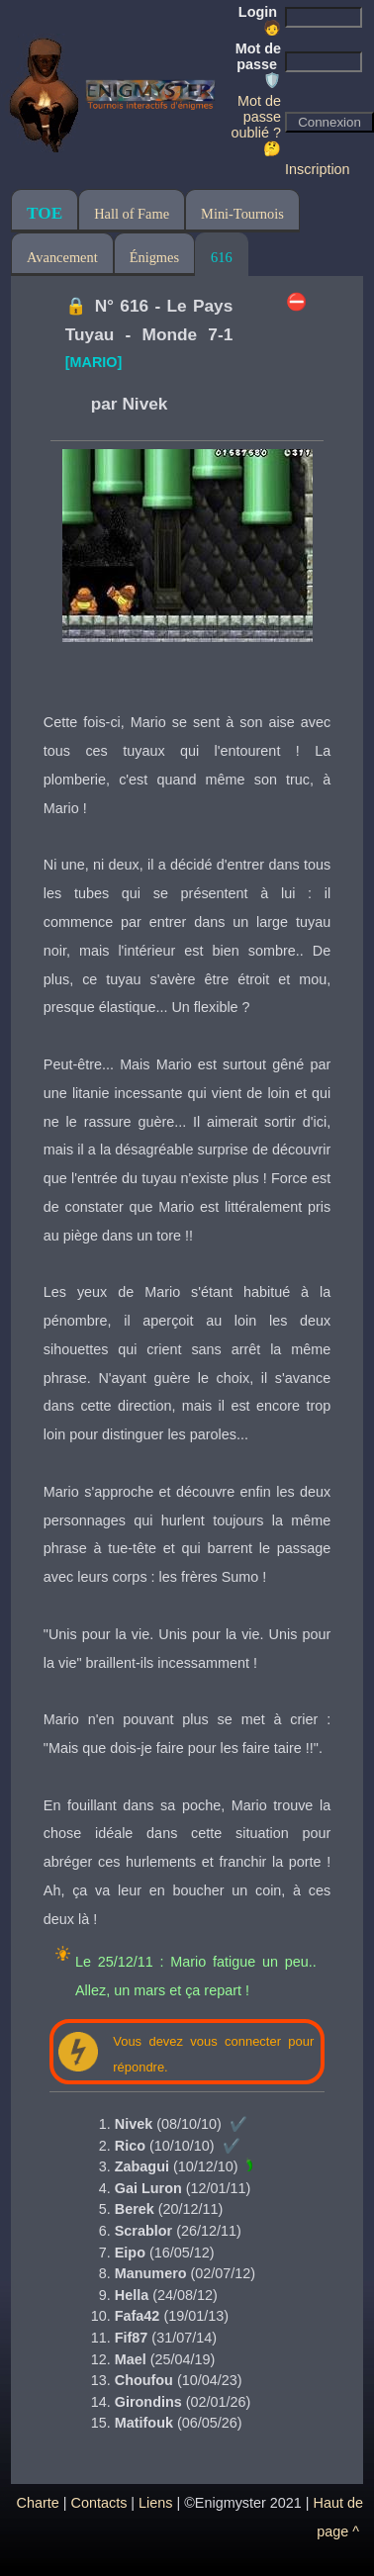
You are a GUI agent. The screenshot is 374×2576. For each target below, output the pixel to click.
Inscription (317, 169)
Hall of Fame (131, 214)
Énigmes (154, 257)
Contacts (99, 2503)
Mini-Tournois (242, 214)
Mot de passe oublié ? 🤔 (256, 124)
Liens (155, 2503)
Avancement (62, 257)
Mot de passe (258, 64)
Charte (38, 2503)
